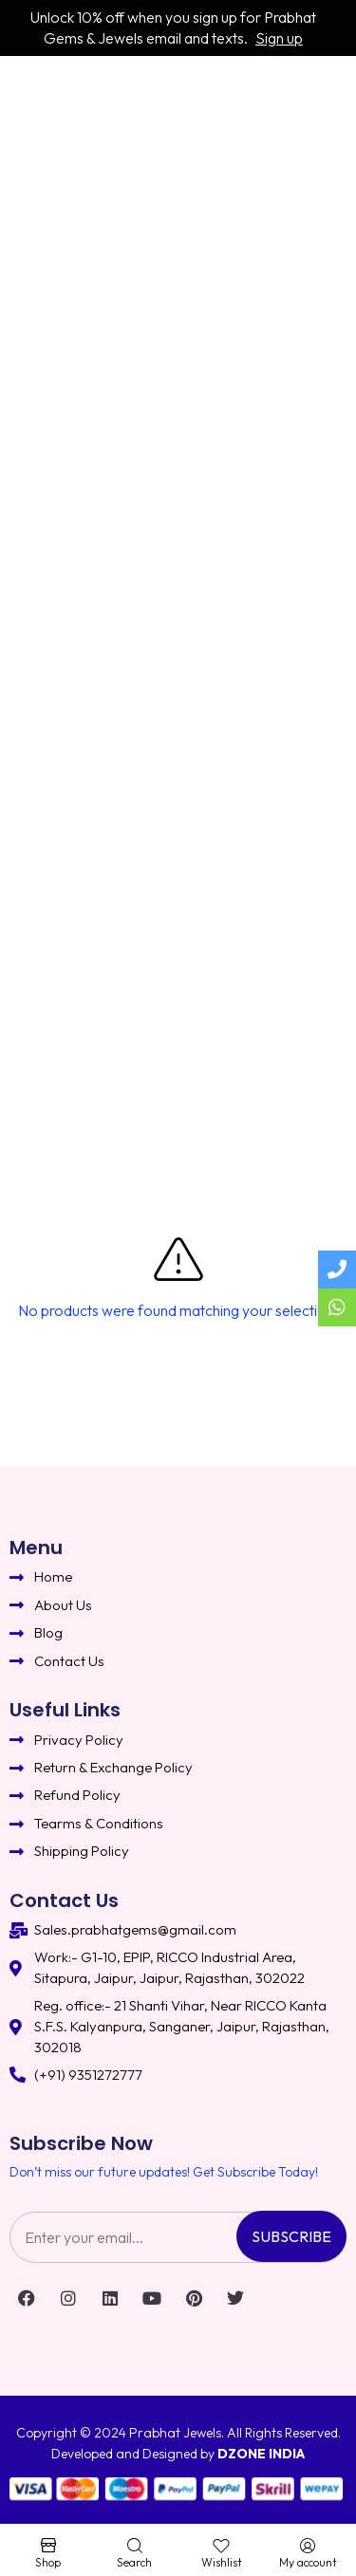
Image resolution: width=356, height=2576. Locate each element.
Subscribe (291, 2236)
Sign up (279, 37)
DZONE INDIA (261, 2453)
